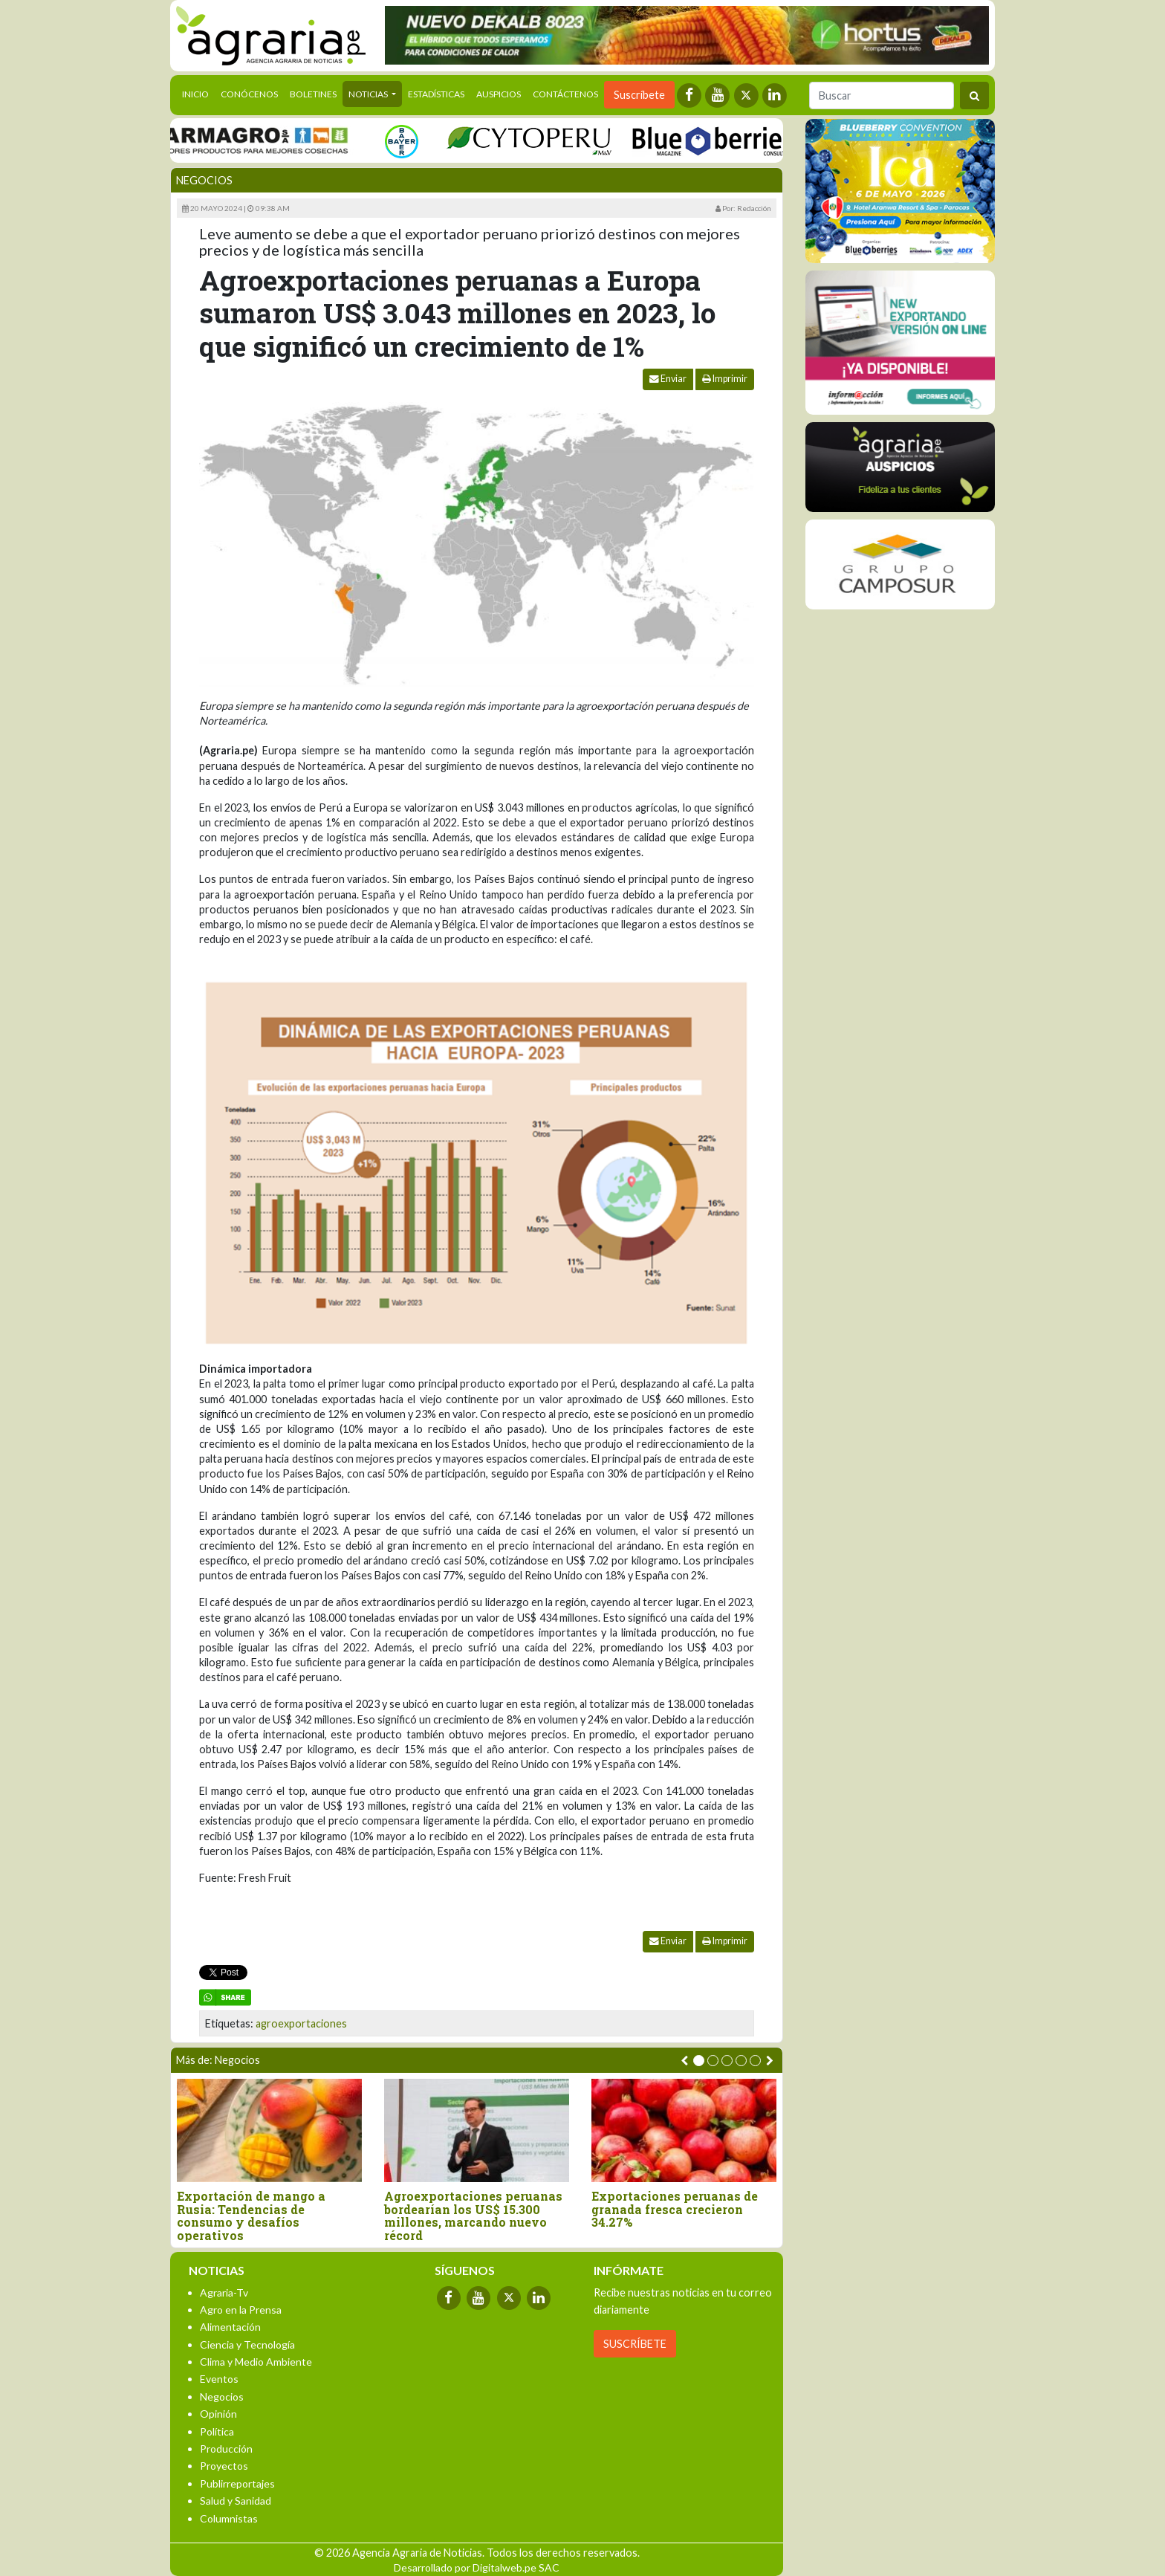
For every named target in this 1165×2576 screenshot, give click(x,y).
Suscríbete (639, 94)
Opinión (218, 2413)
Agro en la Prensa (241, 2309)
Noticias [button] (368, 94)
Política (217, 2431)
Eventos (219, 2378)
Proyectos (224, 2465)
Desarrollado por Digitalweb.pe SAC (476, 2567)
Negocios (204, 180)
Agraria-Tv (224, 2292)
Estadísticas (436, 94)
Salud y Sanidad (235, 2500)
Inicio (198, 93)
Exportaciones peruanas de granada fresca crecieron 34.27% (674, 2209)
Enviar (668, 378)
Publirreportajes (237, 2483)
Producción (226, 2448)
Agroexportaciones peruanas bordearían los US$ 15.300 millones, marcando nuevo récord (473, 2216)
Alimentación (230, 2326)
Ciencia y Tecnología (247, 2344)
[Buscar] (881, 95)
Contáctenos (565, 94)
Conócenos (249, 94)
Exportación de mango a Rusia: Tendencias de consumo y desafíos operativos (251, 2216)
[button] (699, 2060)
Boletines (313, 94)
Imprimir (724, 378)
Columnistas (229, 2518)
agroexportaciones (301, 2023)
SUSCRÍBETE (634, 2343)
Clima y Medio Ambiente (256, 2361)
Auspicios (498, 94)
